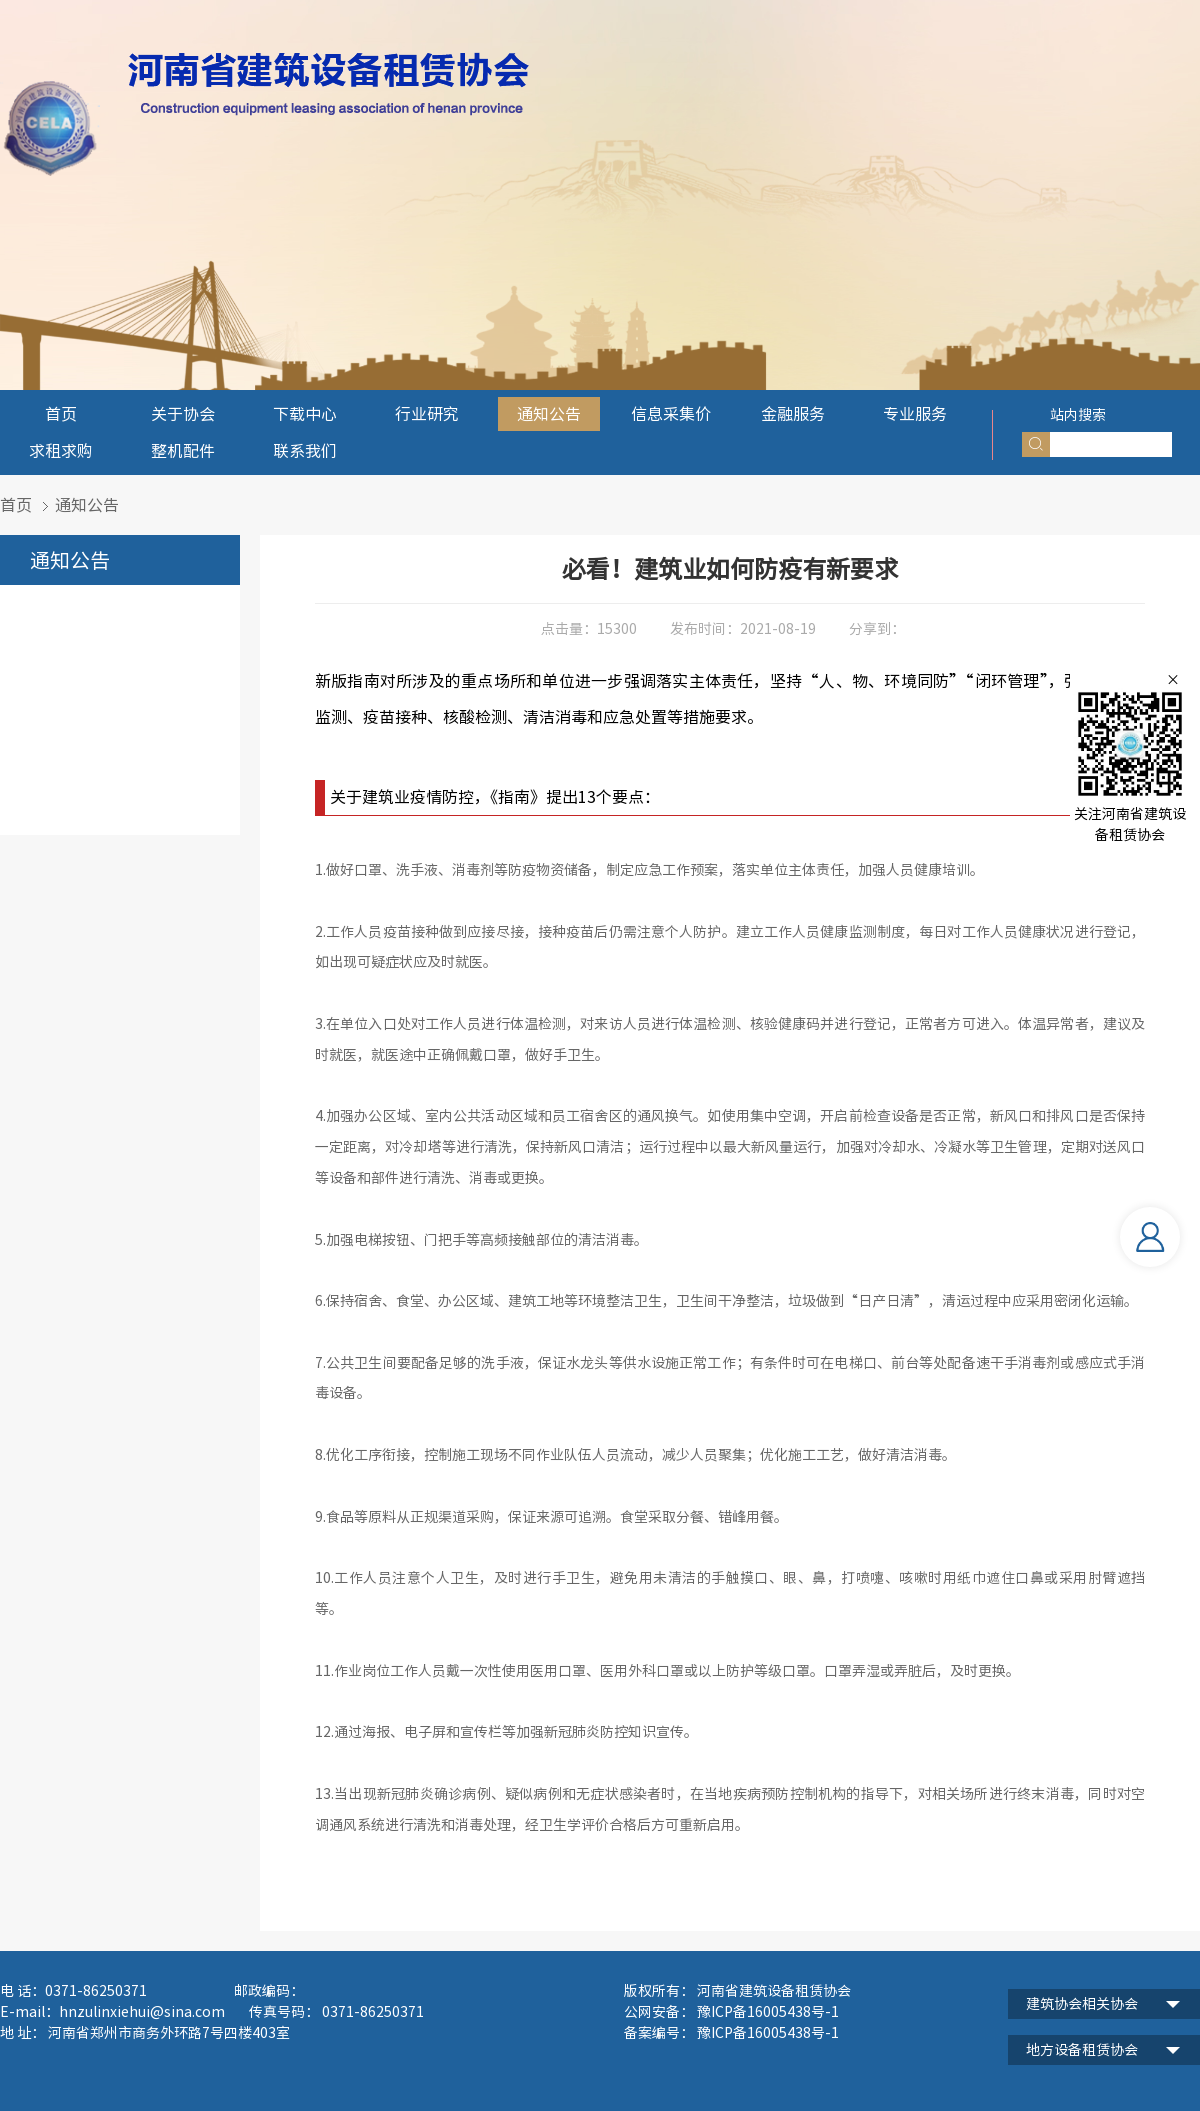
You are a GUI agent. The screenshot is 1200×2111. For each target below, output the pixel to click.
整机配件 (183, 451)
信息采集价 (671, 414)
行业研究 (427, 414)
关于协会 (183, 414)
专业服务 (915, 414)
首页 (61, 414)
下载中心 (305, 414)
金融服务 (793, 414)
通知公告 (549, 414)
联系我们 (305, 451)
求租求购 (61, 451)
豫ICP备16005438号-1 (766, 2033)
